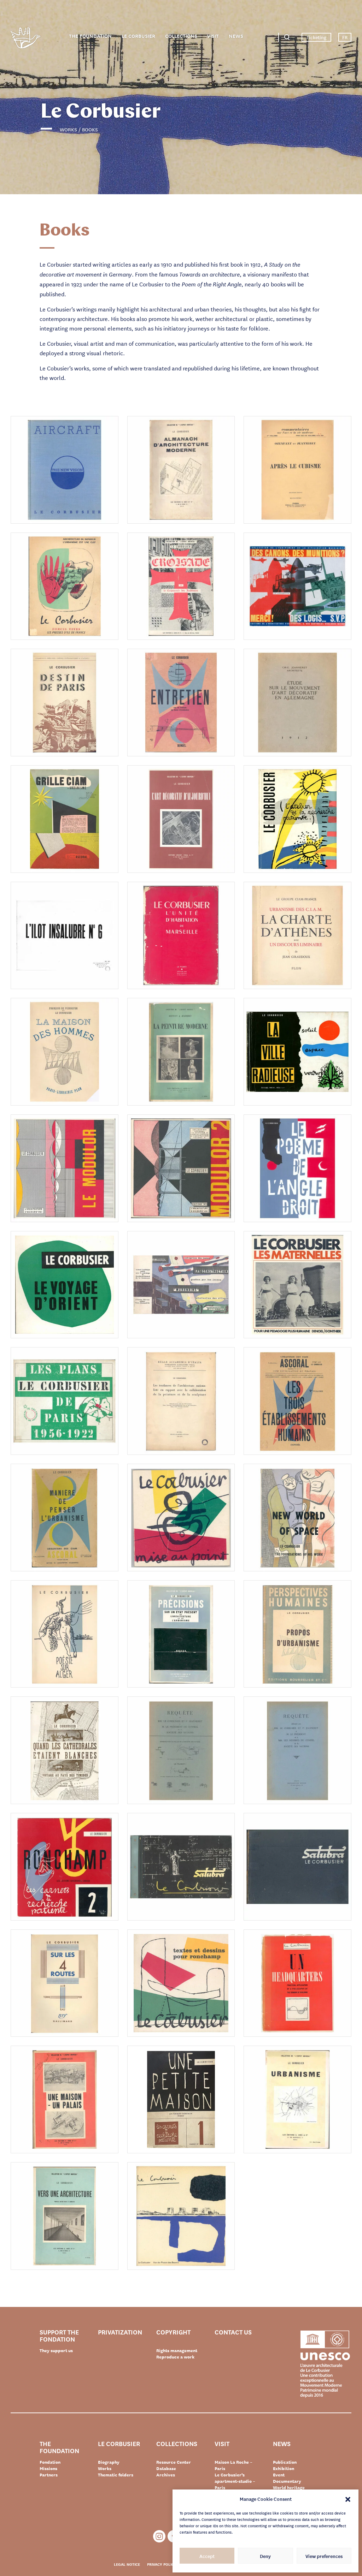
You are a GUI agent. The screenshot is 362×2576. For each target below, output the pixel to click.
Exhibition (283, 2468)
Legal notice (127, 2564)
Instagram (159, 2536)
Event (279, 2474)
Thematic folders (115, 2474)
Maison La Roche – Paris (233, 2465)
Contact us (233, 2332)
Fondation (50, 2462)
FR (345, 37)
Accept (207, 2556)
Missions (48, 2468)
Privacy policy (161, 2564)
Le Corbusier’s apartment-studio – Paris (235, 2481)
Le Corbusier (138, 36)
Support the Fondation (59, 2335)
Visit (213, 36)
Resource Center (173, 2462)
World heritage (289, 2487)
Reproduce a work (175, 2357)
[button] (347, 2498)
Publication (285, 2462)
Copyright (173, 2332)
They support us (56, 2350)
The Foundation (90, 36)
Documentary (287, 2481)
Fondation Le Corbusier (25, 39)
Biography (108, 2462)
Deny (265, 2556)
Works (104, 2468)
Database (166, 2468)
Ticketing (316, 37)
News (236, 36)
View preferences (324, 2556)
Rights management (176, 2350)
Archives (165, 2474)
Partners (49, 2474)
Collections (181, 36)
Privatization (120, 2332)
